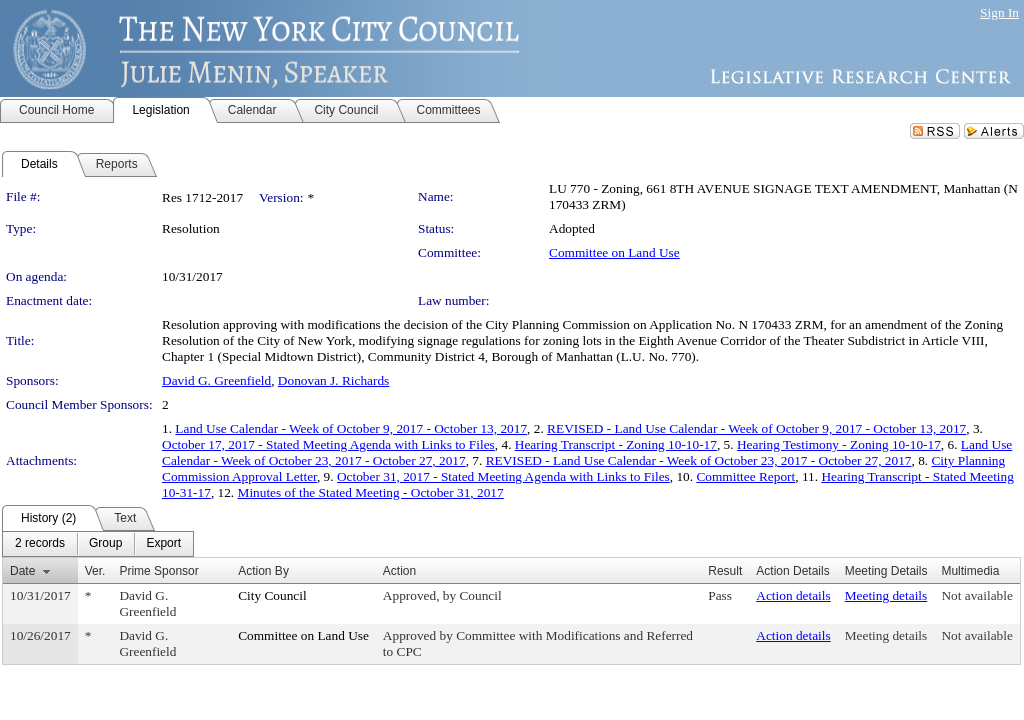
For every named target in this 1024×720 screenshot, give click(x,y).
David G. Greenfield (216, 380)
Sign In (999, 12)
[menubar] (98, 544)
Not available (976, 595)
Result (725, 571)
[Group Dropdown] (105, 544)
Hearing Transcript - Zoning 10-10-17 (616, 444)
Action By (263, 571)
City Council (272, 595)
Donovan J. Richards (333, 380)
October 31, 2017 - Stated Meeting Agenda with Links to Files (503, 476)
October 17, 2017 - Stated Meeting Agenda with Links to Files (328, 444)
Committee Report (745, 476)
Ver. (95, 571)
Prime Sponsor (158, 571)
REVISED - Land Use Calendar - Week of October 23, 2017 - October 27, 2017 (699, 460)
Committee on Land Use (614, 252)
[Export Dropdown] (163, 544)
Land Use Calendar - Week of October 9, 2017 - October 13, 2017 (351, 428)
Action (399, 571)
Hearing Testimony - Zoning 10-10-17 (839, 444)
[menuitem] (40, 544)
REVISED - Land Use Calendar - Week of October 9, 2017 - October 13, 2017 (756, 428)
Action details (793, 595)
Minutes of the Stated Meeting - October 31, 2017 (371, 492)
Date (22, 571)
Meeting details (886, 595)
